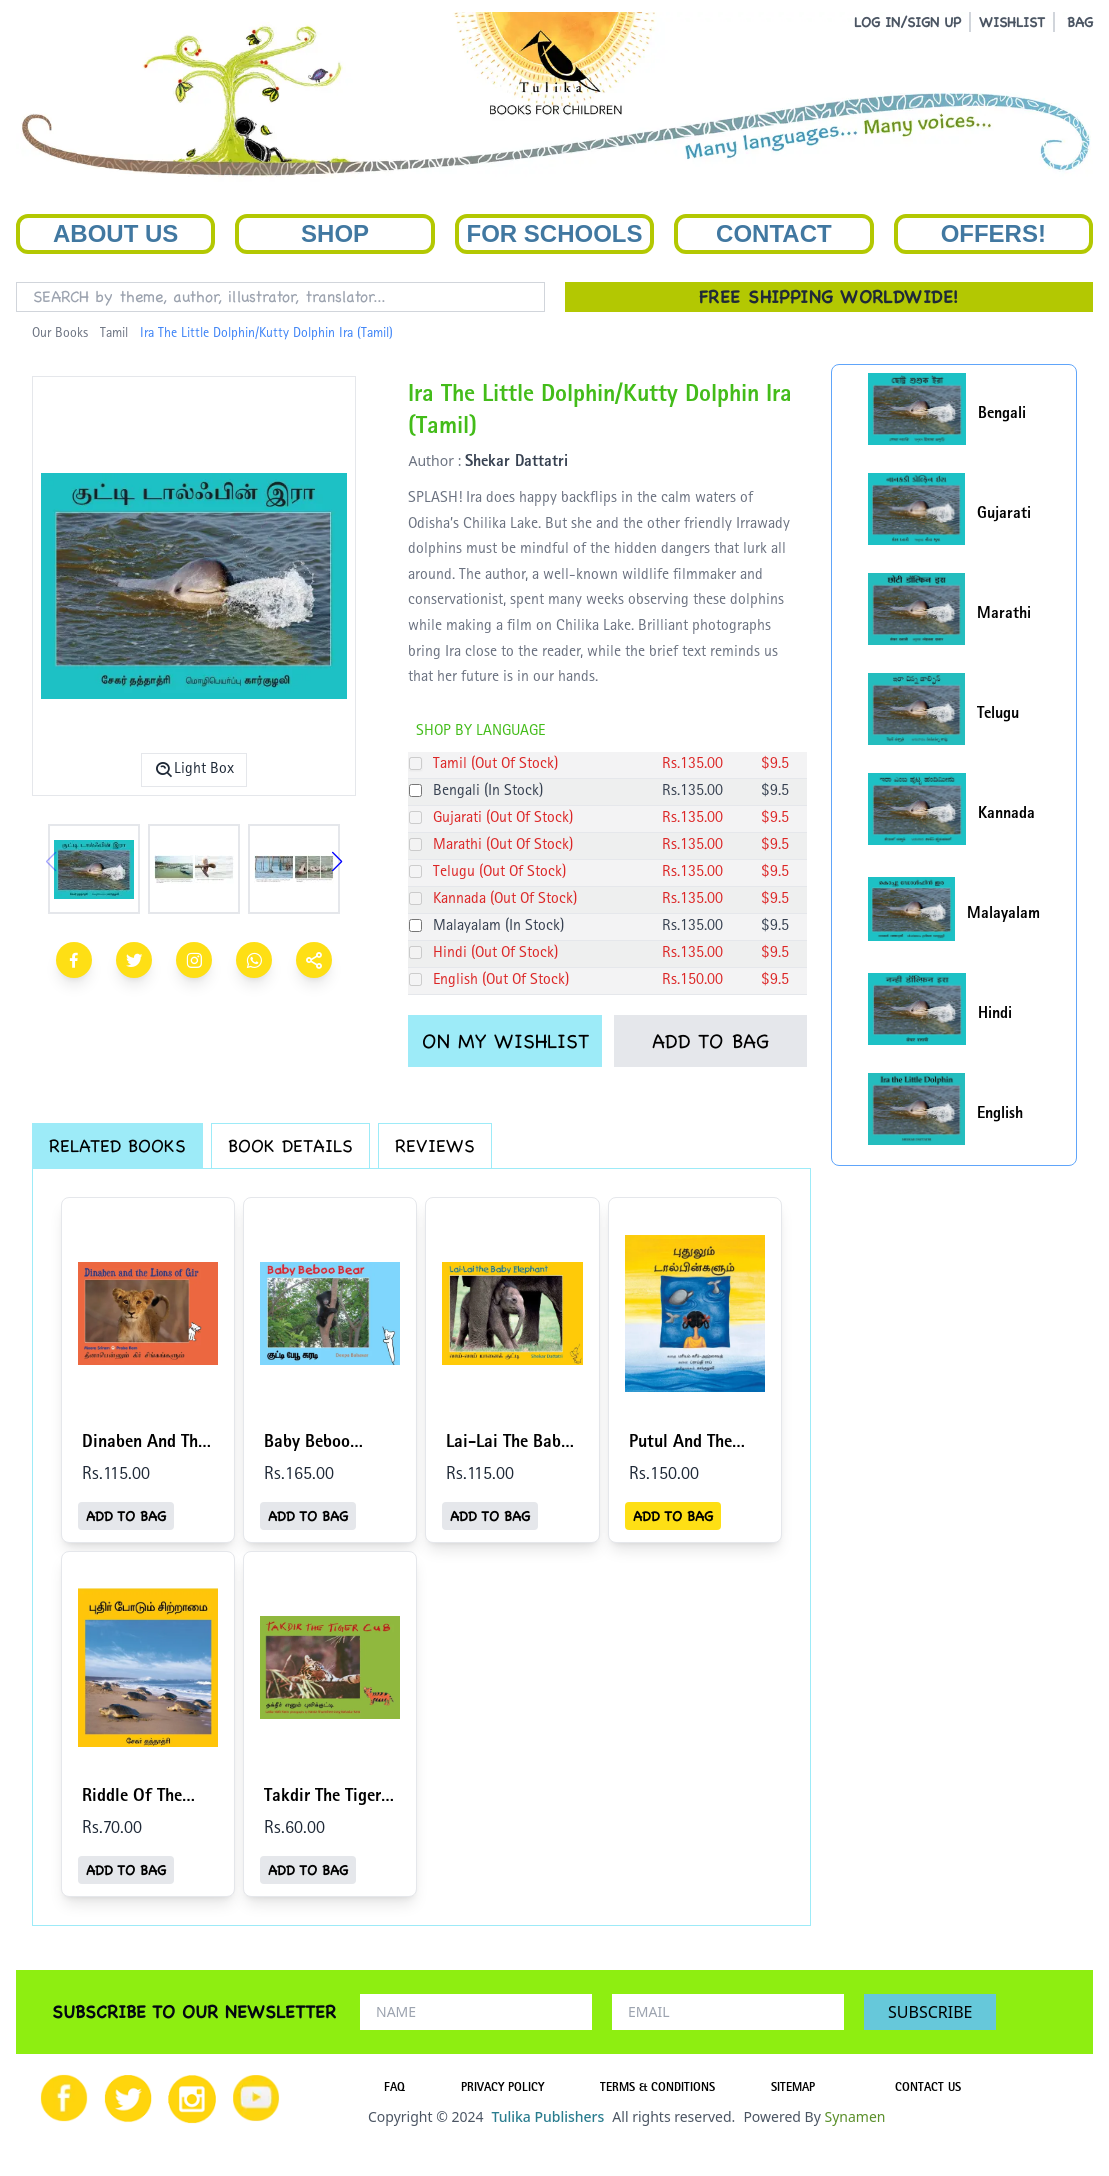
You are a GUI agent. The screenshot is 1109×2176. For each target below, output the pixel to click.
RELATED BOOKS (117, 1145)
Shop (335, 233)
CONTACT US (928, 2089)
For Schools (554, 233)
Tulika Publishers (547, 2116)
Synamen (854, 2116)
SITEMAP (793, 2089)
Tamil (114, 334)
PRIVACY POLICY (502, 2089)
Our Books (60, 334)
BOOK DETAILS (290, 1145)
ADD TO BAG (710, 1041)
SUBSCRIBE (930, 2012)
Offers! (993, 233)
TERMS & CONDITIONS (657, 2089)
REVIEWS (435, 1145)
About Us (115, 233)
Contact (774, 233)
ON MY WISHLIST (505, 1041)
